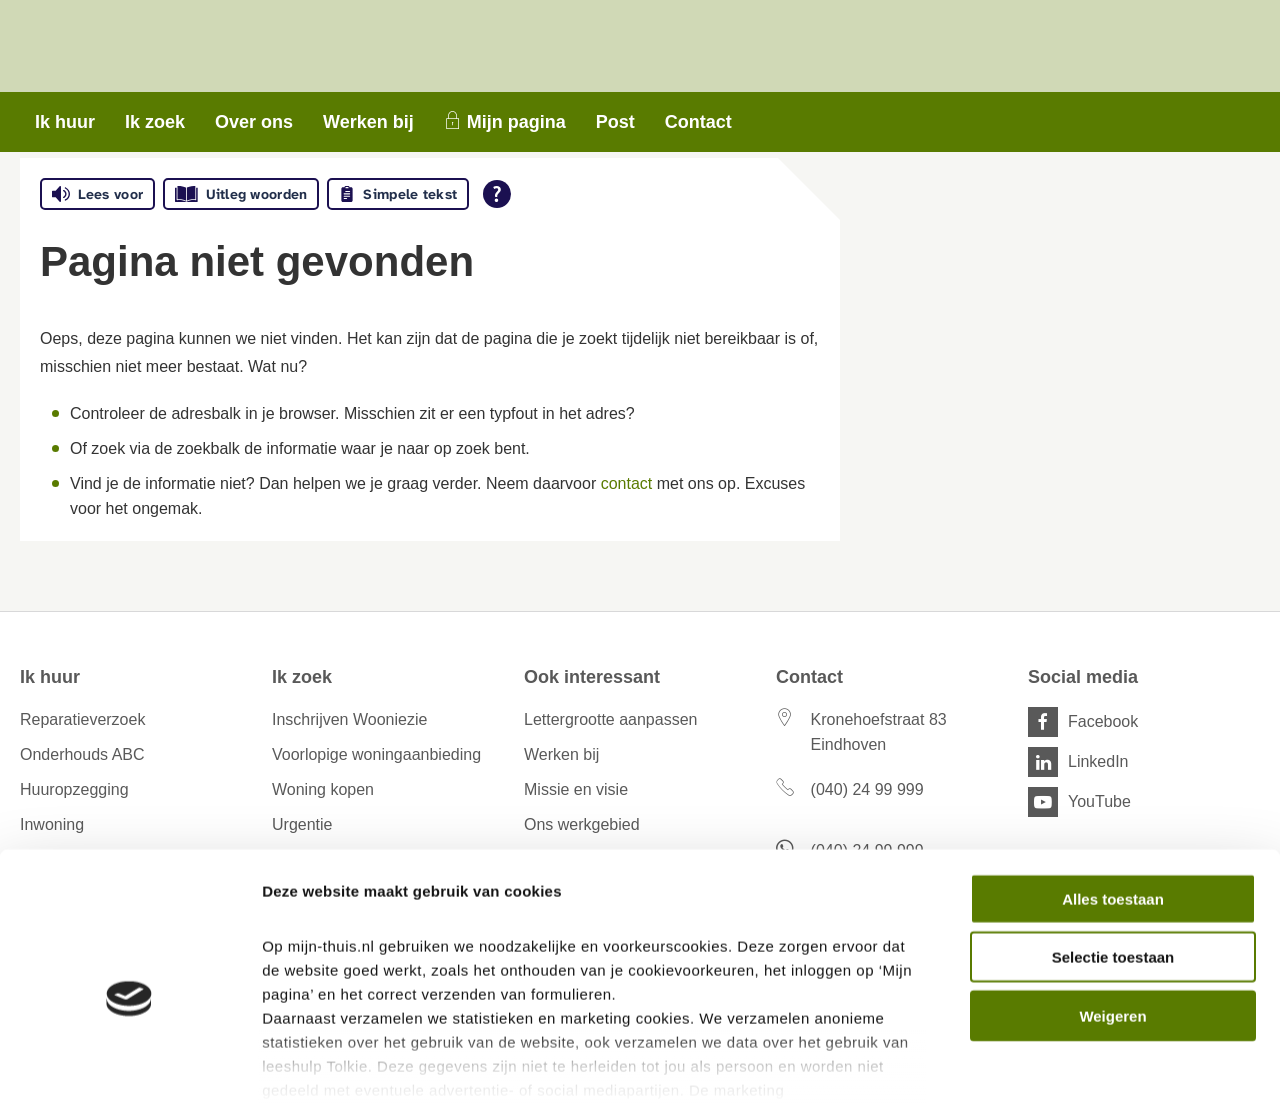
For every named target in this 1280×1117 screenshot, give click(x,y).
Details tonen (1080, 1077)
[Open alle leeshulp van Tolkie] (497, 194)
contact (627, 483)
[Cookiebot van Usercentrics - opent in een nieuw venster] (129, 1078)
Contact (698, 122)
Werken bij (368, 122)
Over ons (254, 122)
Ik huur (65, 122)
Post (615, 122)
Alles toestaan (1113, 808)
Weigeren (1112, 925)
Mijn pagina (516, 122)
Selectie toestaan (1113, 866)
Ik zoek (155, 122)
